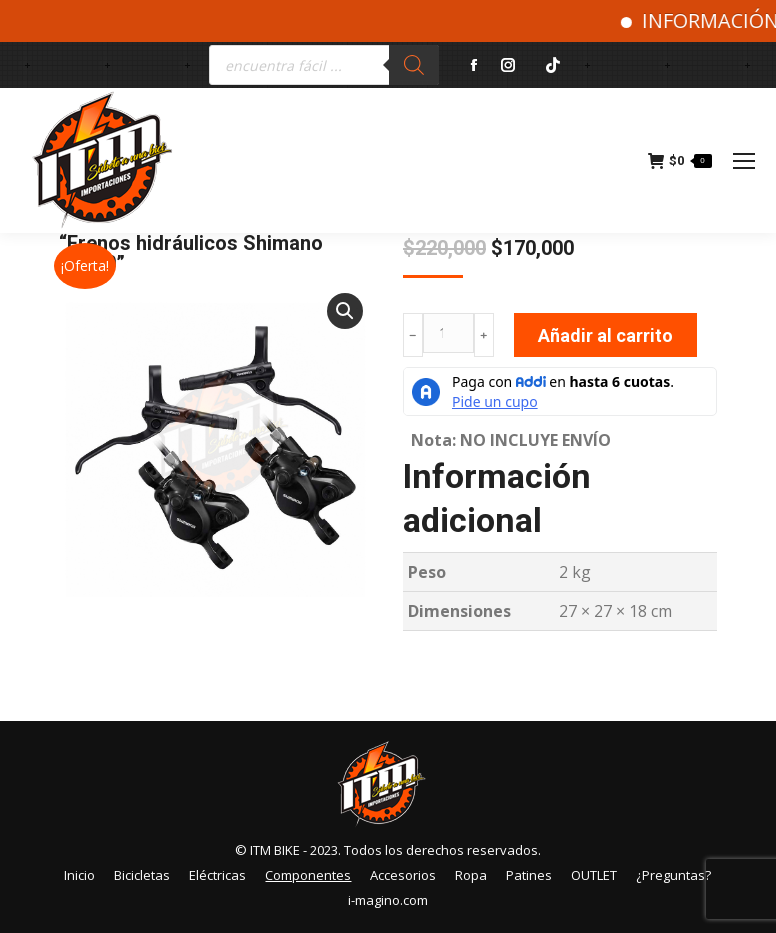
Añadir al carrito (605, 335)
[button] (345, 311)
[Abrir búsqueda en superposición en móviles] (324, 65)
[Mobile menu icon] (744, 161)
